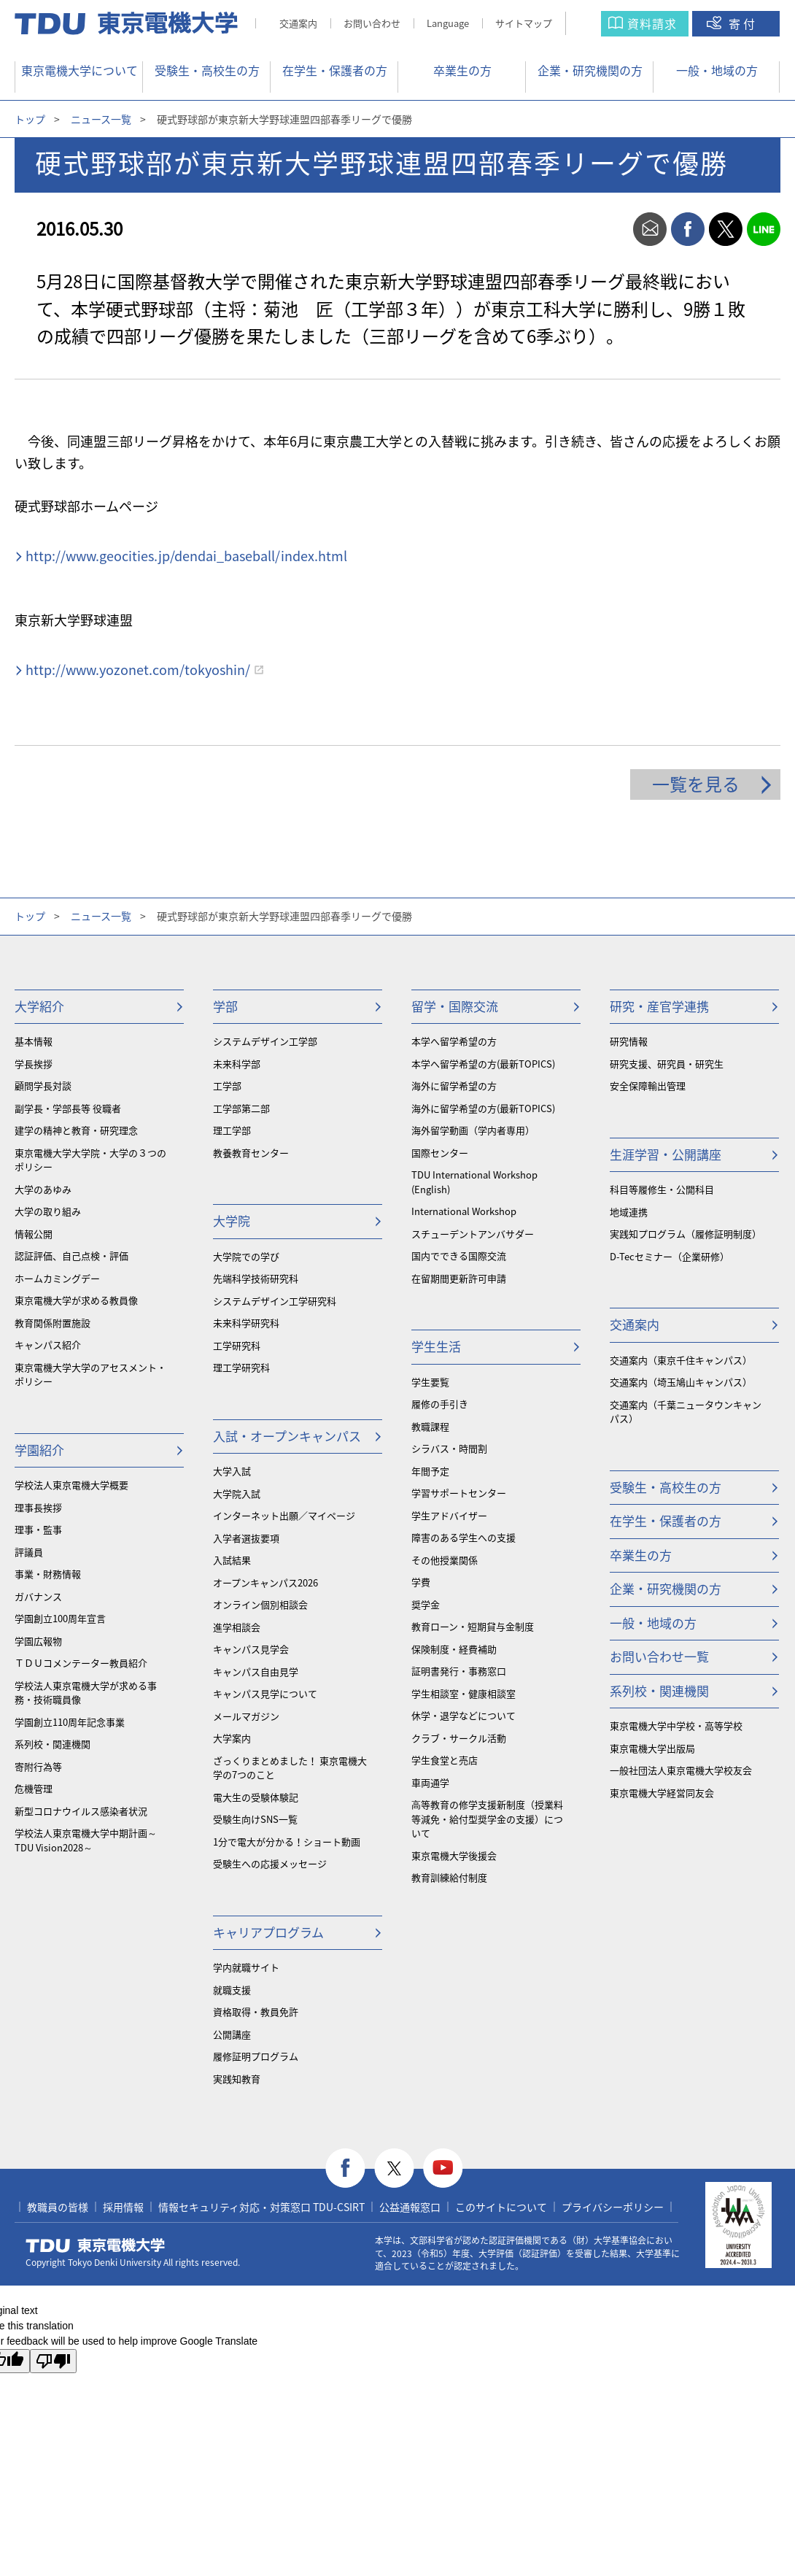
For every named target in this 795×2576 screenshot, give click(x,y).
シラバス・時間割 (449, 1448)
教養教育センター (251, 1153)
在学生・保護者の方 (334, 70)
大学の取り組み (48, 1211)
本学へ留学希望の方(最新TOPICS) (483, 1064)
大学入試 (232, 1471)
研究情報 (629, 1041)
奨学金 (425, 1604)
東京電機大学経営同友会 (662, 1793)
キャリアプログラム (268, 1932)
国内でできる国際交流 (458, 1255)
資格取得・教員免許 (255, 2011)
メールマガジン (246, 1716)
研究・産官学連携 (659, 1006)
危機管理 (34, 1788)
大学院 (231, 1220)
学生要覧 (430, 1382)
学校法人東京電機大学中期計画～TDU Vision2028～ (86, 1840)
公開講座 (232, 2034)
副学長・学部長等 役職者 (68, 1108)
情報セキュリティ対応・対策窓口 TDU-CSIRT (261, 2206)
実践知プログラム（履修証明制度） (685, 1234)
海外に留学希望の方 (454, 1085)
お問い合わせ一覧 (659, 1656)
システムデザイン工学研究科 (274, 1301)
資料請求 (652, 23)
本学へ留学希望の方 (454, 1041)
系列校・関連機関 (52, 1744)
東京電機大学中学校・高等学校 (676, 1725)
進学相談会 (236, 1627)
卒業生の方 (462, 70)
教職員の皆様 (57, 2206)
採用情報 (123, 2206)
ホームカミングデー (57, 1278)
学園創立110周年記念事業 (70, 1722)
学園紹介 (39, 1450)
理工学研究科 (241, 1367)
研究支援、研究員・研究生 (667, 1064)
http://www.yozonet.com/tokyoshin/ (138, 669)
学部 (225, 1006)
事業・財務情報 (48, 1574)
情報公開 (34, 1234)
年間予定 (430, 1471)
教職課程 (430, 1426)
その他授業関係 (444, 1560)
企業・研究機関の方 (590, 70)
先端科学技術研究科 (255, 1278)
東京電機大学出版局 (652, 1748)
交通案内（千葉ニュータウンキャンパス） (685, 1411)
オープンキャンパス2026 (265, 1582)
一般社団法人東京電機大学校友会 (681, 1770)
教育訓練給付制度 (449, 1877)
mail (650, 229)
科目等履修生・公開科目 (662, 1189)
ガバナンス (38, 1596)
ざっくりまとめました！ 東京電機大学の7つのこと (290, 1768)
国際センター (439, 1153)
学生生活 (436, 1346)
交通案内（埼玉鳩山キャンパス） (681, 1382)
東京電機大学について (79, 70)
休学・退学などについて (463, 1715)
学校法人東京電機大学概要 (71, 1485)
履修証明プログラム (255, 2056)
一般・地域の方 (717, 70)
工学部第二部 (241, 1108)
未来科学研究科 (246, 1323)
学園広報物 (38, 1641)
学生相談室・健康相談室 (463, 1693)
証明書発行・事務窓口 (458, 1671)
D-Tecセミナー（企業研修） (669, 1256)
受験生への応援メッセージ (270, 1863)
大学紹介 (39, 1006)
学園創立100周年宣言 (60, 1618)
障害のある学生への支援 (463, 1537)
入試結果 (232, 1560)
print (612, 229)
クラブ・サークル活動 (458, 1738)
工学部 (227, 1085)
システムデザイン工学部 (265, 1041)
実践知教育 (236, 2079)
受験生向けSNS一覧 (255, 1819)
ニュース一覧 (101, 119)
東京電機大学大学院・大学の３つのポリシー (90, 1160)
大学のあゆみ (43, 1189)
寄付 (743, 23)
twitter (725, 229)
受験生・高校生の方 (207, 70)
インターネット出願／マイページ (284, 1515)
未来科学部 (236, 1064)
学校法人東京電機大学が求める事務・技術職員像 (86, 1692)
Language (448, 23)
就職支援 (232, 1990)
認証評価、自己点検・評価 (71, 1255)
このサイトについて (501, 2206)
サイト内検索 (598, 23)
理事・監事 (38, 1529)
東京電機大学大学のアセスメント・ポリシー (90, 1374)
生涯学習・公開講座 (665, 1154)
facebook (688, 229)
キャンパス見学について (265, 1693)
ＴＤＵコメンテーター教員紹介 (81, 1663)
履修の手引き (439, 1404)
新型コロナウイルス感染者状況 (81, 1811)
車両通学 (430, 1782)
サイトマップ (523, 23)
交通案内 (298, 23)
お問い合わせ (372, 23)
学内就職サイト (246, 1967)
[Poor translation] (53, 2361)
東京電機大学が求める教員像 (76, 1300)
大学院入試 (236, 1493)
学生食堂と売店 (444, 1760)
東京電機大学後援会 (454, 1855)
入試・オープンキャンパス (287, 1436)
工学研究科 (236, 1345)
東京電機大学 (96, 2245)
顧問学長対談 (43, 1085)
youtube (443, 2168)
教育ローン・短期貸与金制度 (472, 1626)
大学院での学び (246, 1256)
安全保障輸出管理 (648, 1085)
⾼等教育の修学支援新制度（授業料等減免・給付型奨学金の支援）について (487, 1818)
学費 (420, 1582)
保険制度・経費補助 (454, 1649)
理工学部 (232, 1130)
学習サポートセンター (458, 1493)
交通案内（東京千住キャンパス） (681, 1360)
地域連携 (629, 1212)
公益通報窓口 (410, 2206)
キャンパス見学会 (251, 1649)
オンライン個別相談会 (260, 1604)
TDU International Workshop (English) (474, 1182)
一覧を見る (696, 784)
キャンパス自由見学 (255, 1671)
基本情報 (34, 1041)
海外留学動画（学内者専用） (473, 1130)
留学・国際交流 (454, 1006)
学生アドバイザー (449, 1515)
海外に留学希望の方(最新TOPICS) (483, 1108)
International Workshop (463, 1211)
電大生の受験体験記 (255, 1797)
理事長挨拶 (38, 1507)
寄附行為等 (38, 1766)
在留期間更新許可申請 (458, 1278)
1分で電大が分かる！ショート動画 (286, 1841)
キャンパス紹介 (48, 1344)
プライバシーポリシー (613, 2206)
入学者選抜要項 (246, 1538)
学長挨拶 (34, 1064)
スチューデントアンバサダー (472, 1234)
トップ (30, 119)
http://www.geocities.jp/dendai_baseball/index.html (186, 556)
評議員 (29, 1552)
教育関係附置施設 (52, 1323)
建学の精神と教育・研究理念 (76, 1130)
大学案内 (232, 1738)
